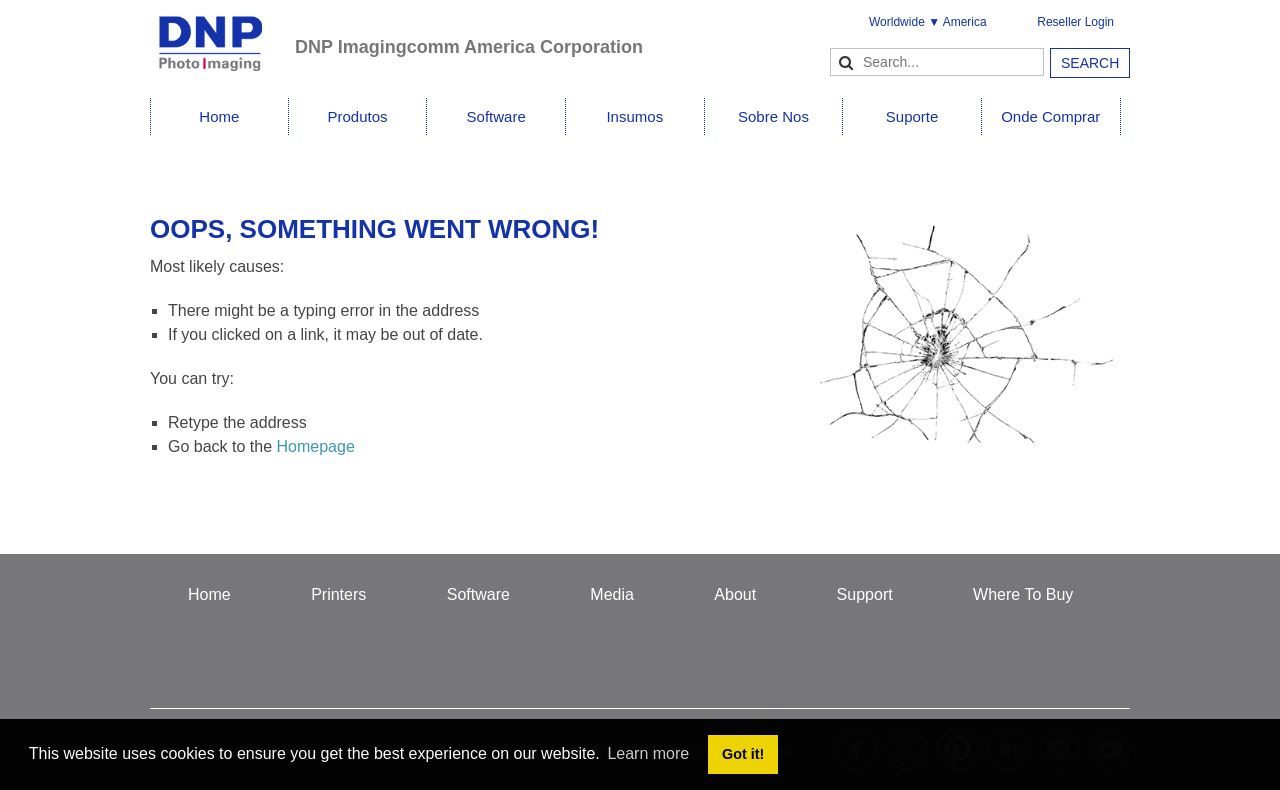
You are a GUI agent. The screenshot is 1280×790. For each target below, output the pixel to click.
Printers (338, 594)
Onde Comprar (1050, 116)
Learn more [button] (648, 753)
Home (219, 116)
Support (865, 594)
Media (612, 594)
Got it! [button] (743, 754)
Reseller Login (1075, 22)
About (735, 594)
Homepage (316, 446)
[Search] (937, 62)
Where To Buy (1023, 594)
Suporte (912, 116)
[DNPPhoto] (222, 34)
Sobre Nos (773, 116)
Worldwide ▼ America (928, 22)
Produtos (357, 116)
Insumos (634, 116)
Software (496, 116)
